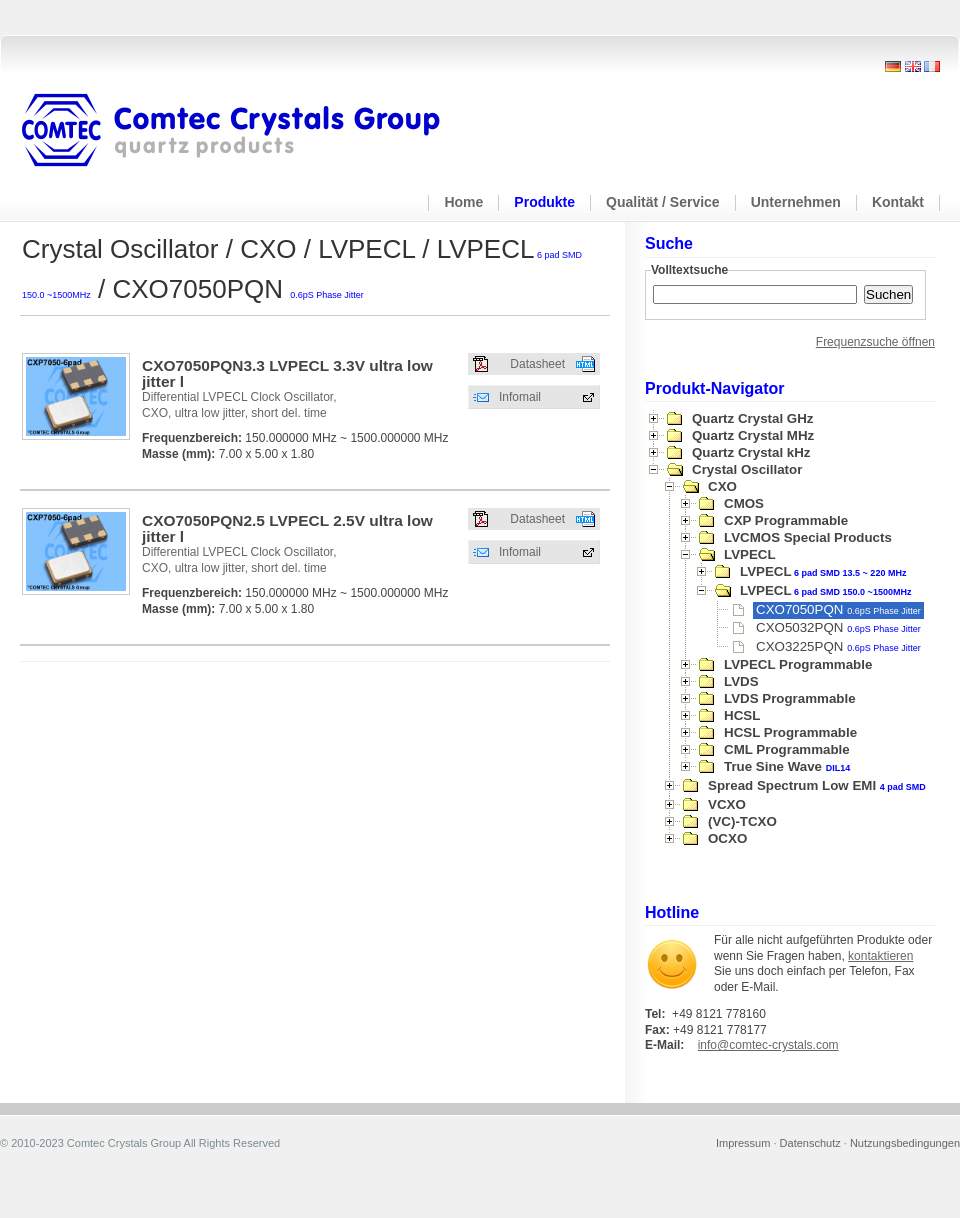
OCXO (727, 838)
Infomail (520, 397)
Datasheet (537, 364)
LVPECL (750, 554)
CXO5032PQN (838, 627)
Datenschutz (810, 1143)
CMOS (744, 503)
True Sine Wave (787, 766)
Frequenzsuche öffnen (875, 342)
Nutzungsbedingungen (905, 1143)
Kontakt (898, 202)
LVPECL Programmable (798, 664)
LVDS (741, 681)
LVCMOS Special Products (808, 537)
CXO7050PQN (838, 609)
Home (463, 202)
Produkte (544, 202)
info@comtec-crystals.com (768, 1045)
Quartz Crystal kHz (751, 452)
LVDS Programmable (790, 698)
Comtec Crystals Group (247, 131)
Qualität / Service (663, 202)
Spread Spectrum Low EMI (817, 785)
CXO (722, 486)
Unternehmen (796, 202)
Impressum (743, 1143)
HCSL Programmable (790, 732)
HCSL (742, 715)
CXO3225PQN (838, 646)
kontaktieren (880, 956)
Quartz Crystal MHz (753, 435)
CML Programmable (787, 749)
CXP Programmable (786, 520)
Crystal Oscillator (747, 469)
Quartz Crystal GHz (752, 418)
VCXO (727, 804)
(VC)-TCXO (742, 821)
